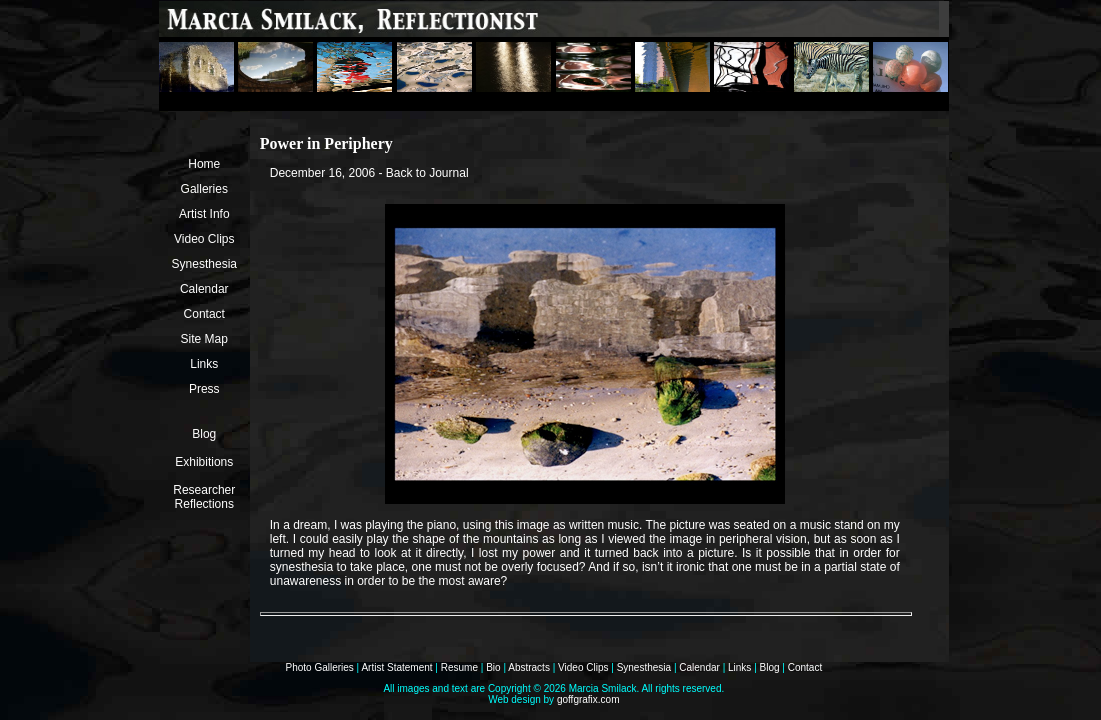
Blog (204, 434)
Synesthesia (204, 264)
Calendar (204, 289)
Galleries (204, 189)
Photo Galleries (319, 667)
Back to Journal (427, 173)
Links (204, 364)
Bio (493, 667)
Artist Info (204, 214)
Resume (459, 667)
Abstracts (529, 667)
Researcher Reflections (204, 497)
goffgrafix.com (588, 699)
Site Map (204, 339)
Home (204, 164)
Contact (204, 314)
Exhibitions (204, 462)
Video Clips (204, 239)
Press (204, 389)
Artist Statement (396, 667)
